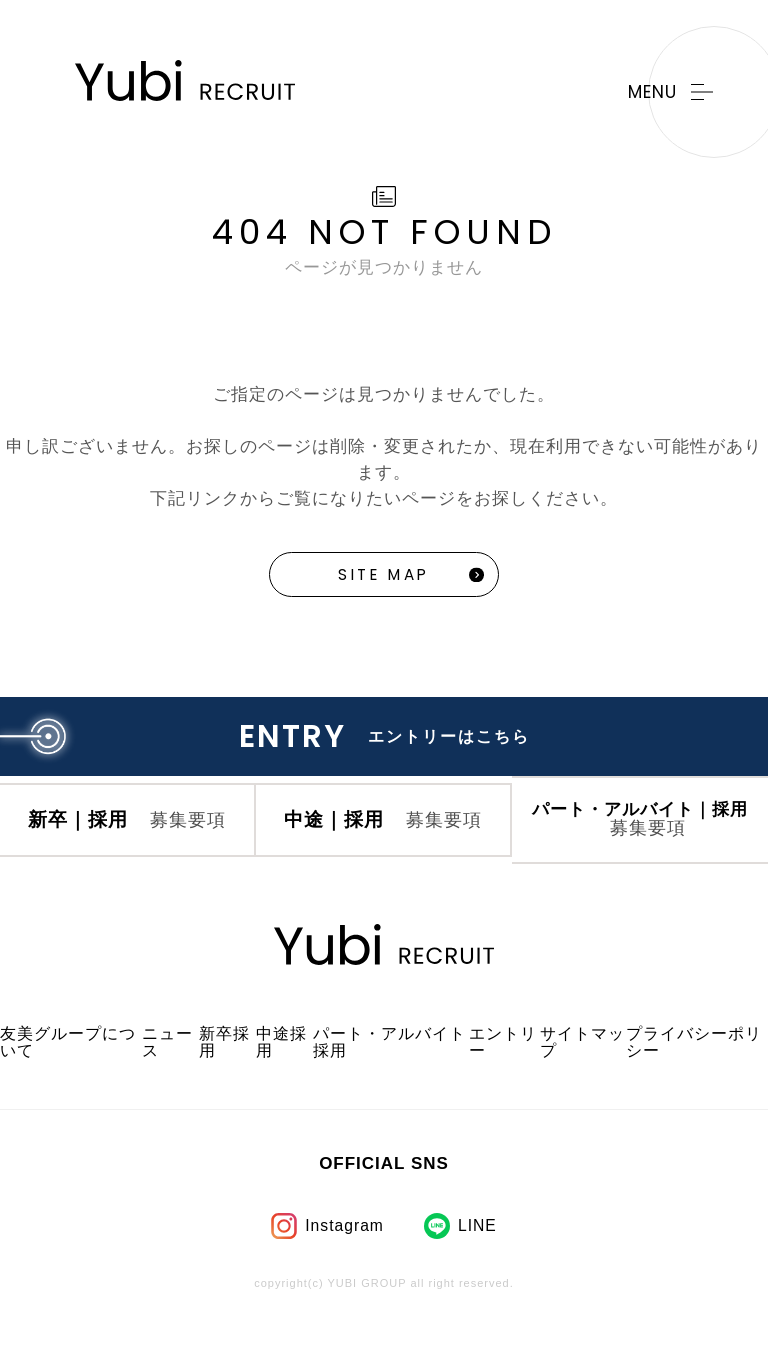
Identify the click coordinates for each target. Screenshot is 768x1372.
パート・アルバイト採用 (385, 1078)
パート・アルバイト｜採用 (640, 847)
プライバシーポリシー (689, 1078)
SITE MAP (384, 577)
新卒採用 (226, 1078)
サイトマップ (576, 1078)
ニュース (169, 1078)
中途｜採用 (383, 846)
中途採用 (283, 1078)
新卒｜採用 (127, 846)
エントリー (496, 1078)
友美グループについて (63, 1078)
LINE (480, 1261)
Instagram (343, 1261)
